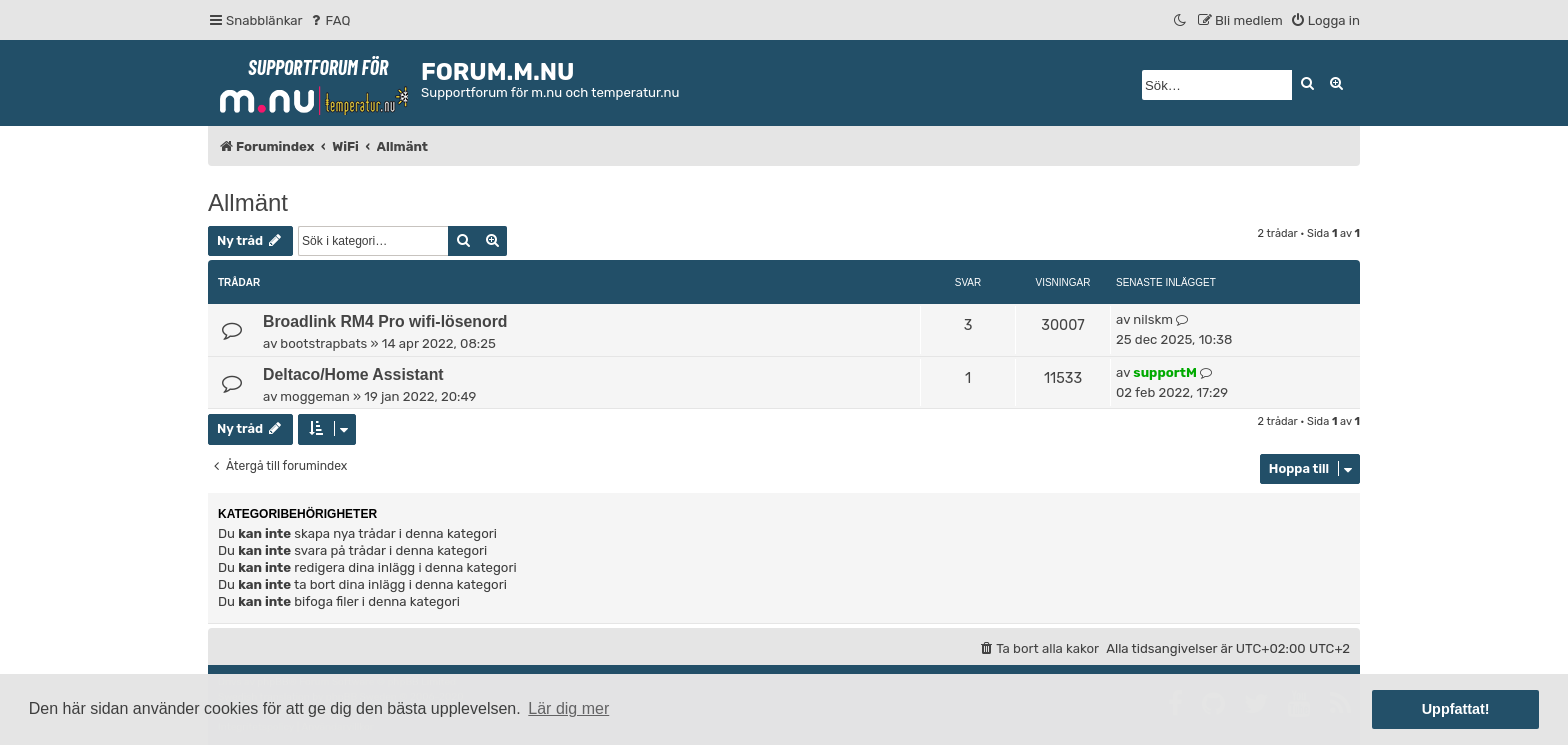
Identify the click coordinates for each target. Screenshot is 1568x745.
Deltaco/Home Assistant (353, 374)
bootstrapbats (323, 343)
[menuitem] (329, 20)
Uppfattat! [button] (1456, 709)
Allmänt (248, 202)
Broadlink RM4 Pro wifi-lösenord (385, 321)
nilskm (1153, 319)
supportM (1164, 372)
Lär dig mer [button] (568, 708)
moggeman (314, 396)
